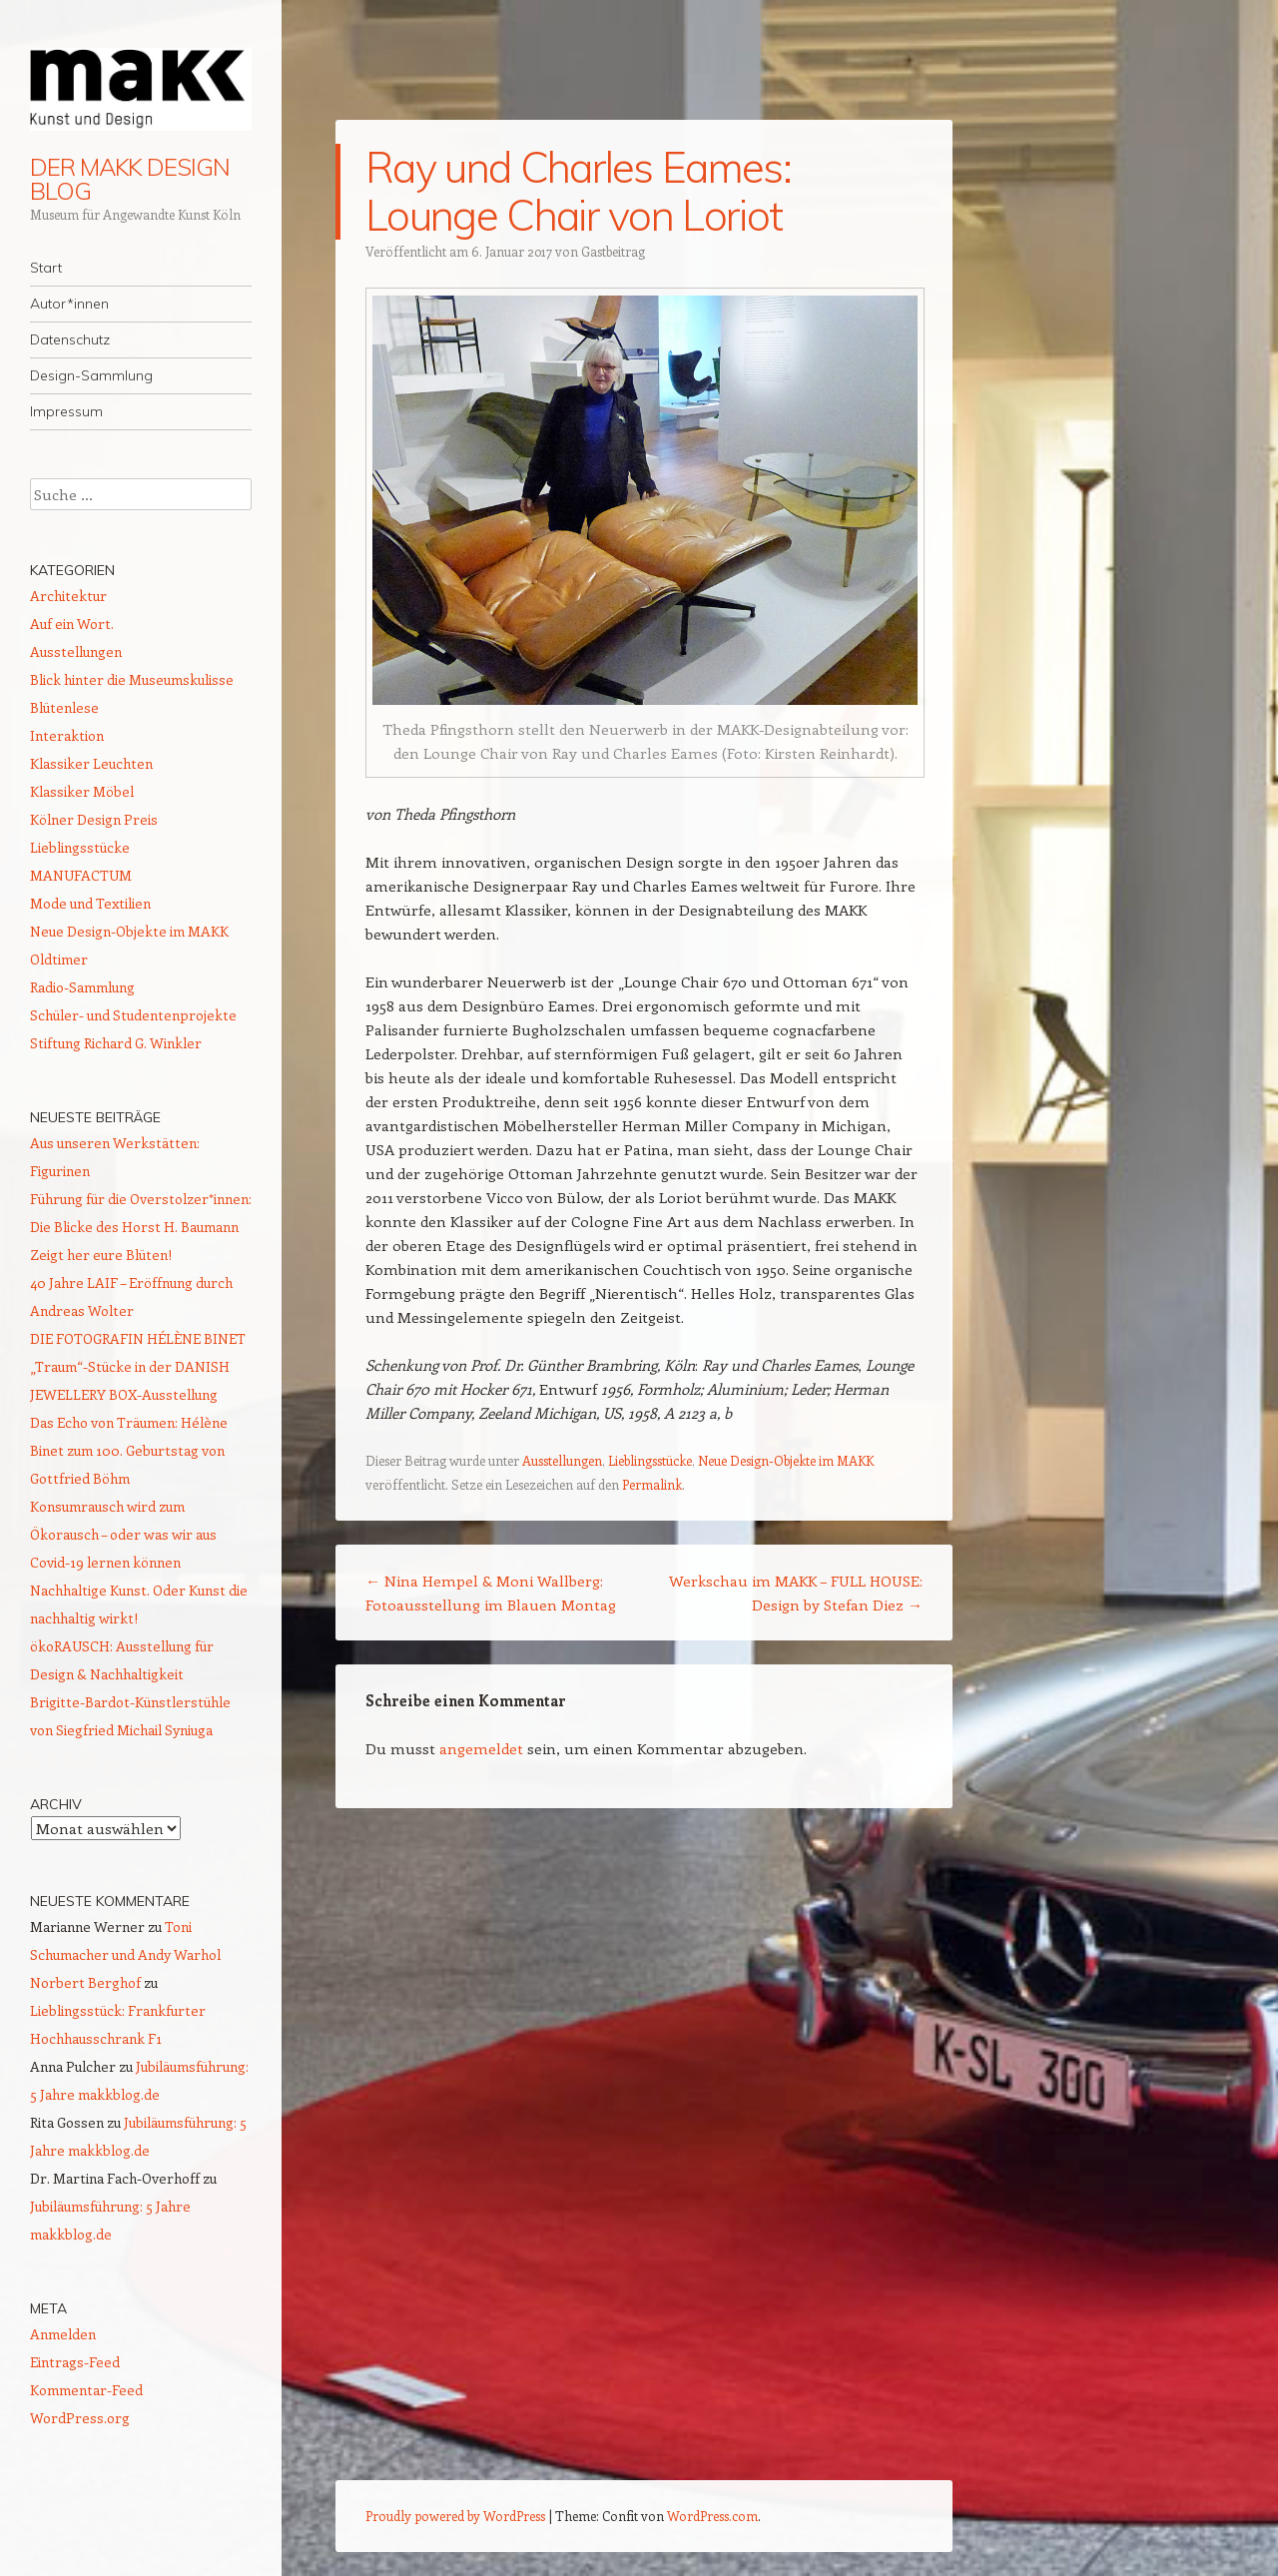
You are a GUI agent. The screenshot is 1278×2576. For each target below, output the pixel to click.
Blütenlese (64, 707)
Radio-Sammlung (82, 986)
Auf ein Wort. (72, 623)
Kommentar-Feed (86, 2389)
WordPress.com (712, 2515)
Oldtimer (59, 959)
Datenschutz (70, 339)
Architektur (68, 595)
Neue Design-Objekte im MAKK (786, 1460)
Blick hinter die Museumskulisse (132, 679)
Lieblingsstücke (650, 1460)
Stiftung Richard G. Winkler (116, 1042)
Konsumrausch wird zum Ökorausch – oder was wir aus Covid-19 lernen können (123, 1534)
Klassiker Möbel (82, 791)
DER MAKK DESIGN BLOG (130, 179)
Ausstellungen (562, 1460)
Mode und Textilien (90, 903)
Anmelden (63, 2333)
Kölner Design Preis (94, 819)
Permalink (652, 1484)
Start (46, 268)
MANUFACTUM (81, 875)
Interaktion (67, 735)
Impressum (66, 411)
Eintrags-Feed (75, 2361)
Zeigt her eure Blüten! (101, 1254)
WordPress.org (80, 2417)
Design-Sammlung (91, 375)
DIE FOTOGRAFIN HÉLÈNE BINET (138, 1338)
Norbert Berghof (85, 1982)
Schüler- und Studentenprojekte (133, 1014)
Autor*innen (69, 304)
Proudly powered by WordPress (455, 2515)
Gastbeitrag (613, 251)
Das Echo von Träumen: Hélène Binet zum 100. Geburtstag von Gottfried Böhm (129, 1450)
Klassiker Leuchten (91, 763)
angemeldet (481, 1748)
